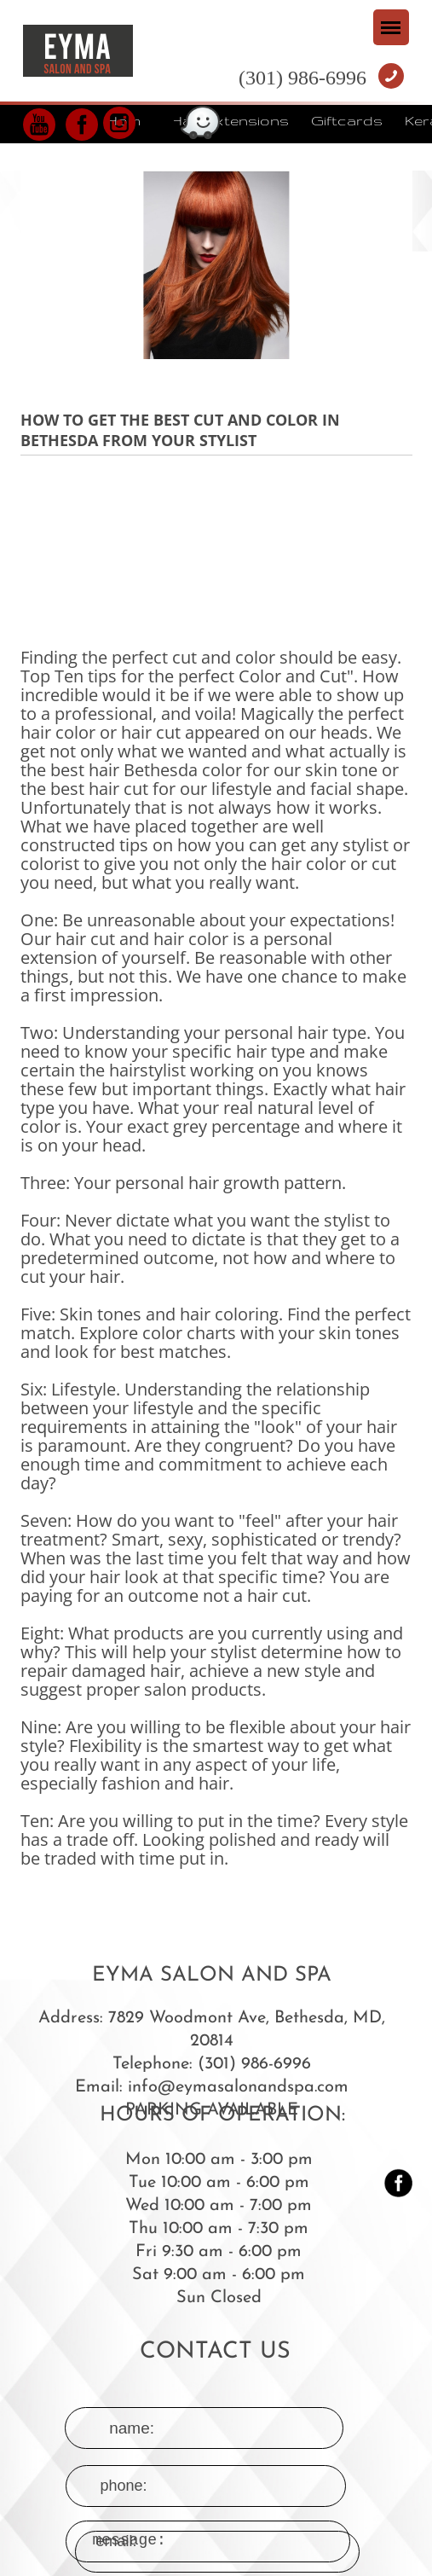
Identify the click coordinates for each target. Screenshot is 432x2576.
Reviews (228, 153)
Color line (141, 153)
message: (217, 2448)
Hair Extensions (230, 120)
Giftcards (347, 120)
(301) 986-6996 (302, 77)
